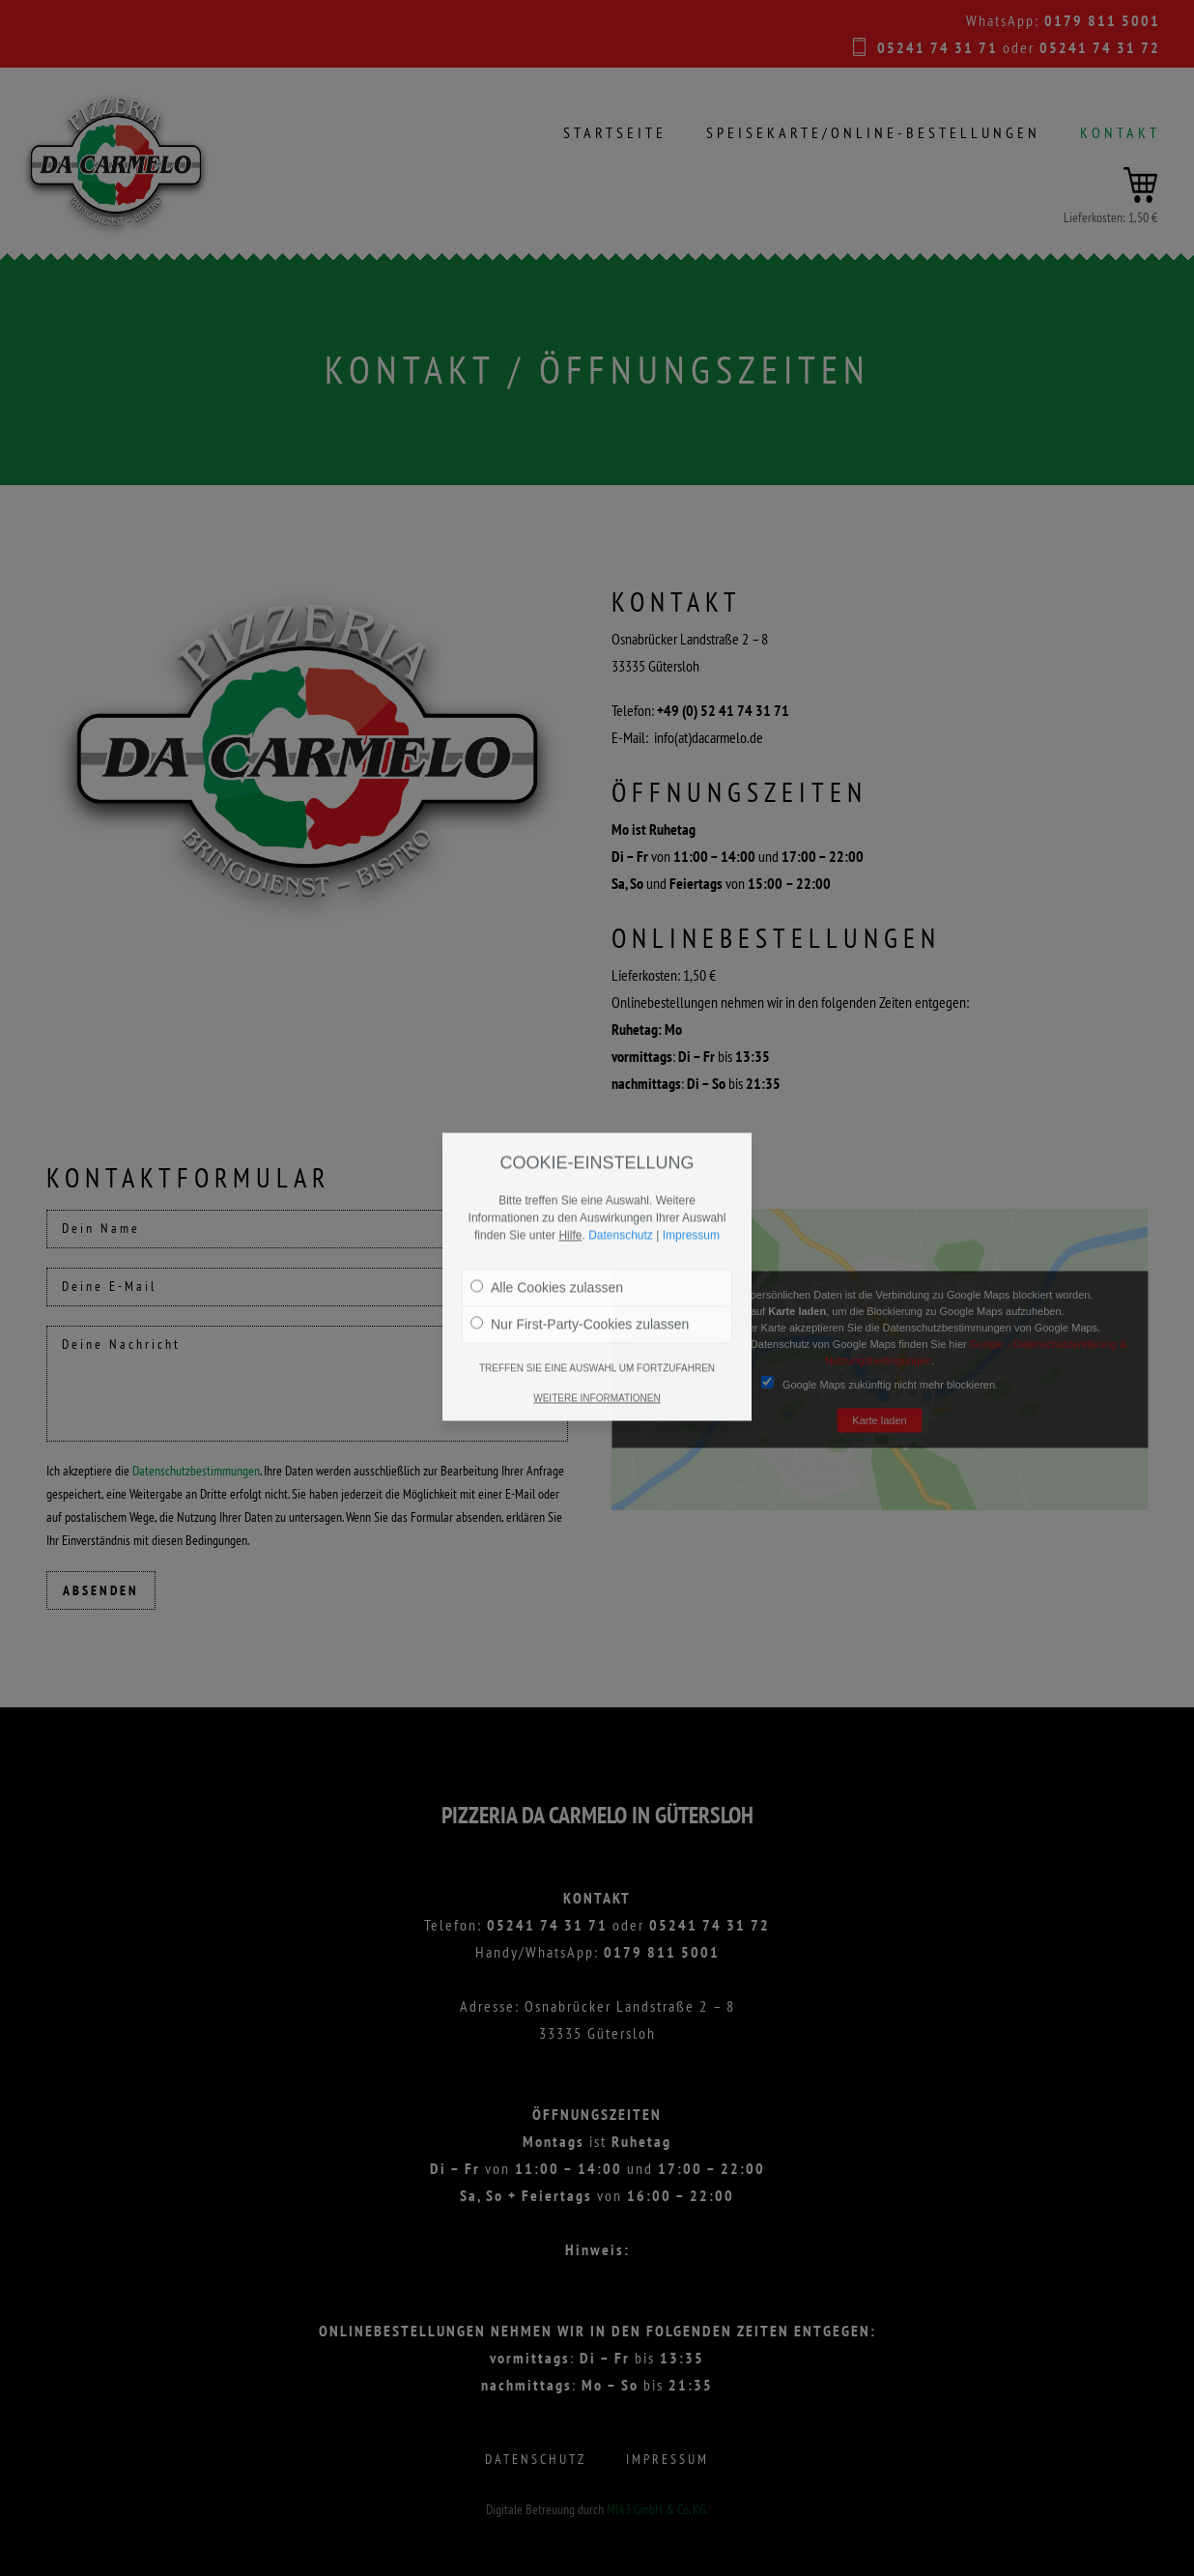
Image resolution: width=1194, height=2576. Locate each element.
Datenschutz (620, 1147)
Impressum (691, 1147)
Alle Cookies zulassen (546, 1199)
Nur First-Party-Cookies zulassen (579, 1236)
